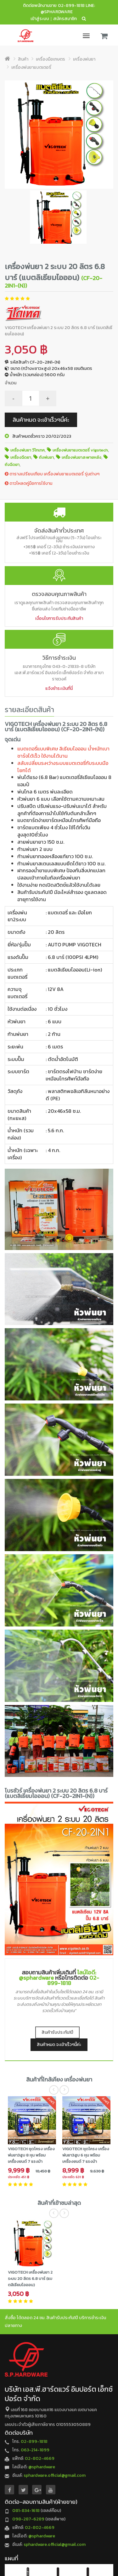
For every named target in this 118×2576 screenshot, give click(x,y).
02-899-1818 (71, 5)
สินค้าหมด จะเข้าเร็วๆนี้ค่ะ (41, 419)
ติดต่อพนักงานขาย (40, 5)
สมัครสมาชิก (65, 18)
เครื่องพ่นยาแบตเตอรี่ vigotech (80, 450)
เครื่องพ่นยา (84, 59)
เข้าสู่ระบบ (40, 18)
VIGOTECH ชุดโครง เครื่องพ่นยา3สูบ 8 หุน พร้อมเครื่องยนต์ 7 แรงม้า (31, 2155)
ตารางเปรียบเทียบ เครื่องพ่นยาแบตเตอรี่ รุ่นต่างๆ (52, 474)
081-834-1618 (26, 2510)
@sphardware (41, 2467)
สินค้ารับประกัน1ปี (57, 2032)
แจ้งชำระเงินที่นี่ (59, 688)
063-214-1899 (35, 2450)
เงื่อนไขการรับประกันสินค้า (59, 618)
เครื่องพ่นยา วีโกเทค (27, 450)
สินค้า (23, 59)
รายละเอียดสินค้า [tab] (29, 709)
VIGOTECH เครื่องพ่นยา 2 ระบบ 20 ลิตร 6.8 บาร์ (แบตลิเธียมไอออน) (30, 2278)
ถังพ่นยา (46, 457)
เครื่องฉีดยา (20, 457)
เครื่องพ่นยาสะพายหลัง (81, 457)
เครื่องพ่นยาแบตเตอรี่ (31, 67)
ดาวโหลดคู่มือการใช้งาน (28, 483)
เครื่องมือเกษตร (50, 59)
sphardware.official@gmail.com (55, 2475)
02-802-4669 (39, 2458)
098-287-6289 (28, 2519)
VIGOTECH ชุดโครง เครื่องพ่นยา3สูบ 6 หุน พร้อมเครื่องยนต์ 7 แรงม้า (85, 2155)
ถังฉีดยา (12, 465)
